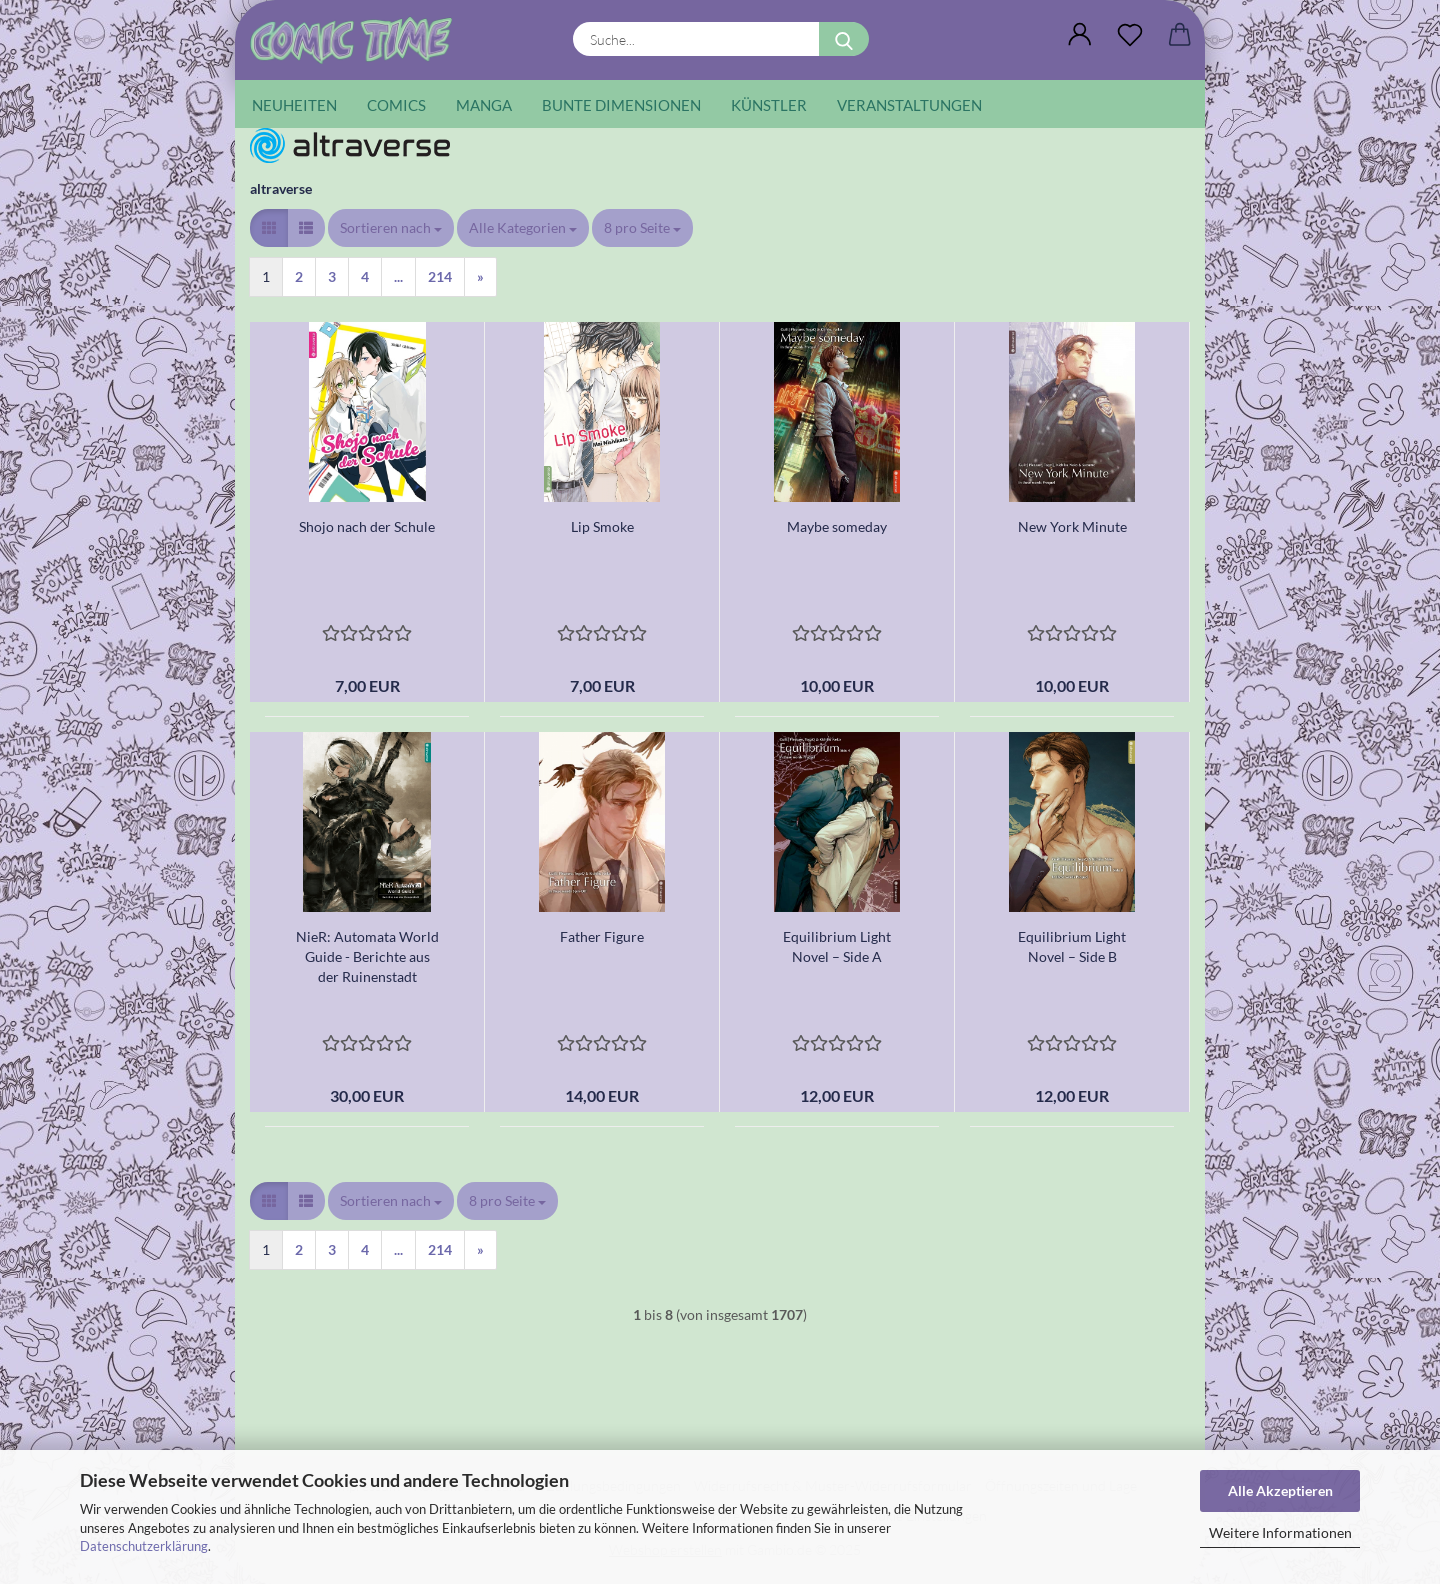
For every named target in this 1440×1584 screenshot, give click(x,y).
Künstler (769, 105)
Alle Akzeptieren (1280, 1490)
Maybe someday (837, 526)
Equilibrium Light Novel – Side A (837, 946)
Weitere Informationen (1280, 1532)
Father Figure (602, 936)
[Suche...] (844, 39)
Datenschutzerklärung (144, 1546)
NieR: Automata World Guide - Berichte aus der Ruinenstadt (367, 956)
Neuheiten (294, 105)
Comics (396, 105)
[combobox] (391, 228)
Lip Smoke (602, 526)
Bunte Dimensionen (621, 105)
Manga (484, 105)
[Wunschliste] (1130, 35)
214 (440, 276)
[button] (1080, 35)
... (398, 276)
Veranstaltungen (909, 105)
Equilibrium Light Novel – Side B (1072, 946)
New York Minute (1072, 526)
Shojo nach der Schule (367, 526)
